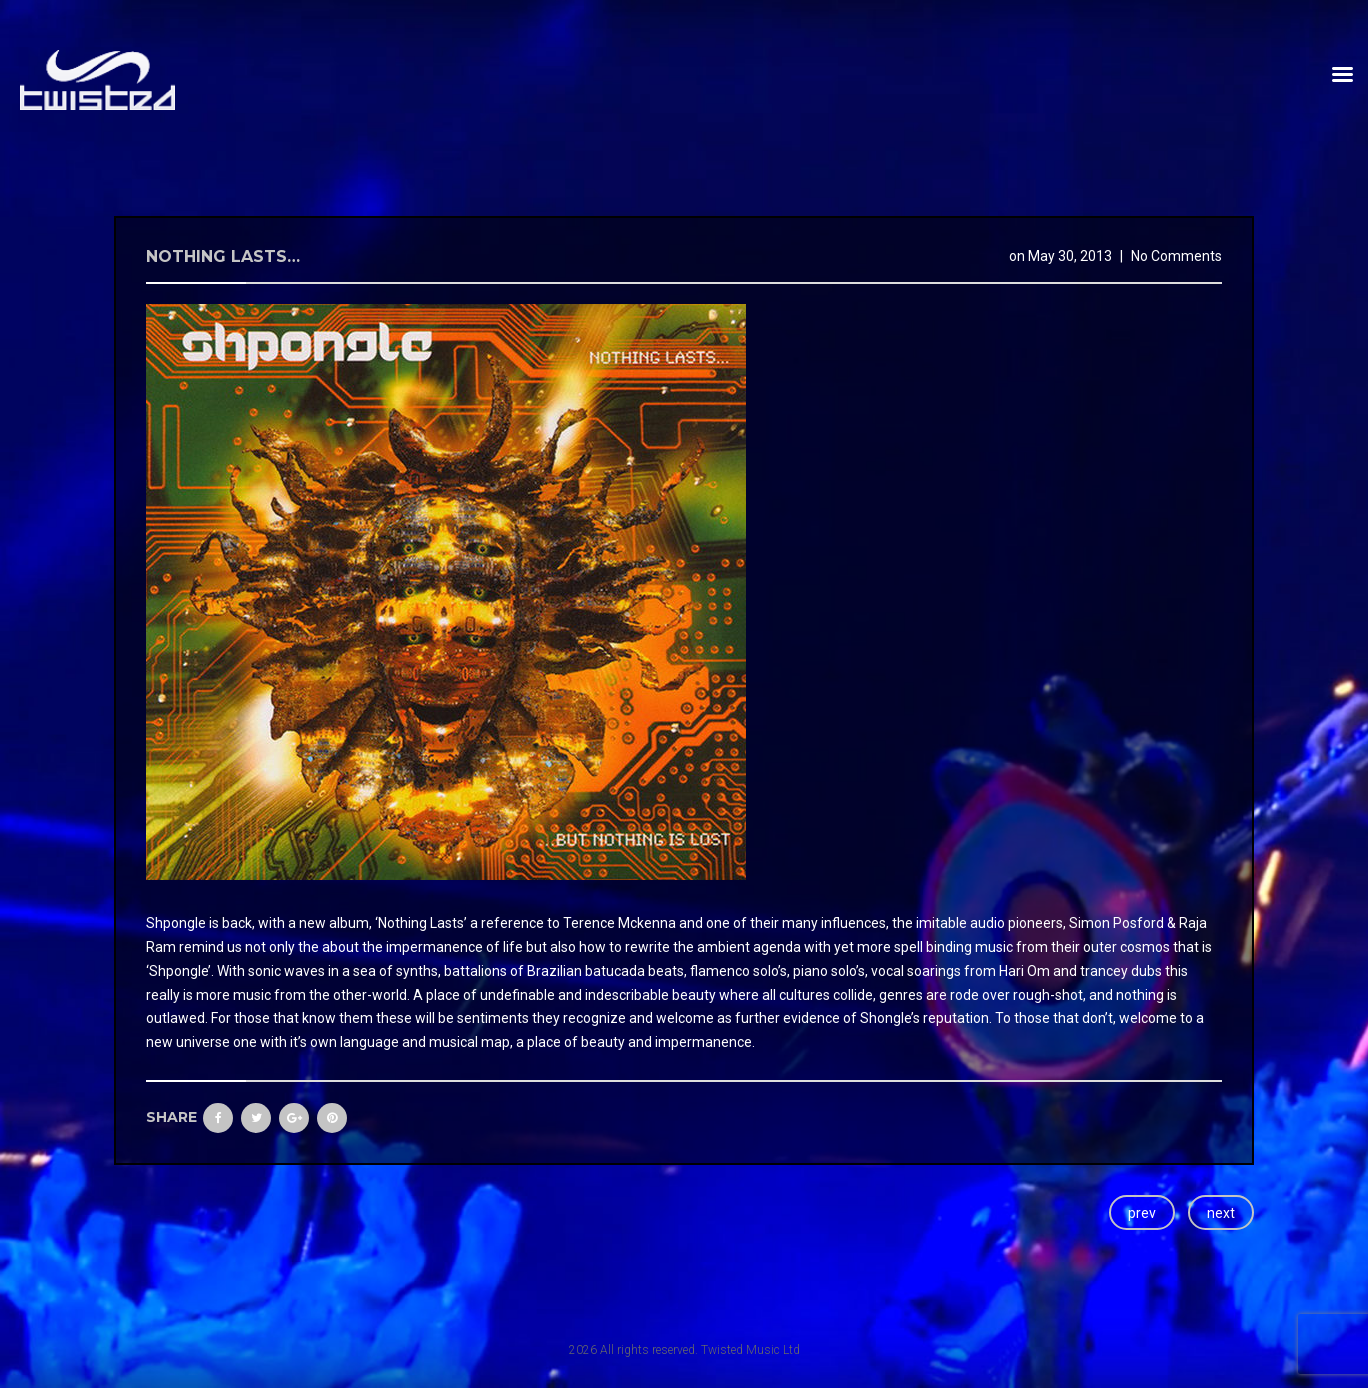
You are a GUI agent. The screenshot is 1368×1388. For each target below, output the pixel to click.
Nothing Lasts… (223, 256)
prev (1142, 1213)
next (1221, 1213)
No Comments (1176, 256)
